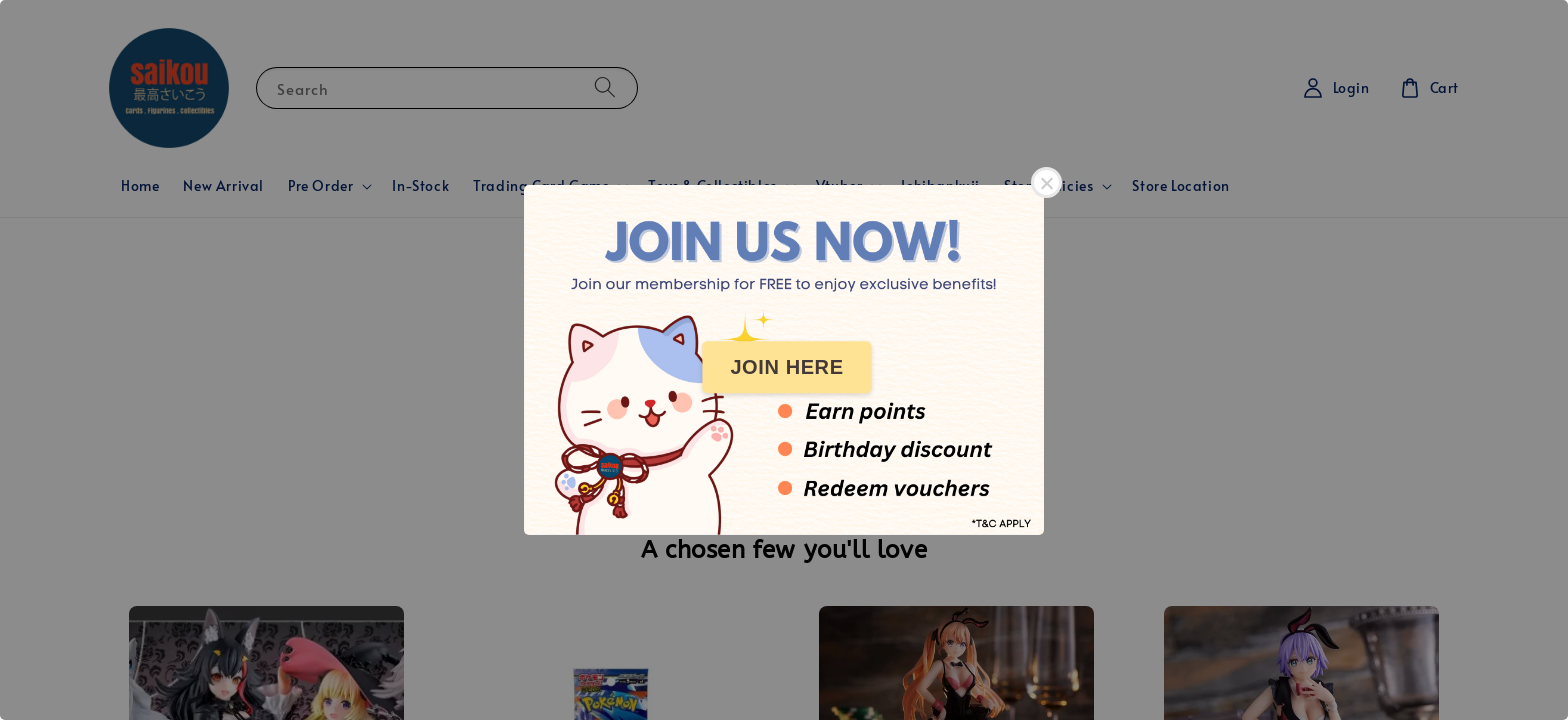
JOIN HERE (786, 367)
